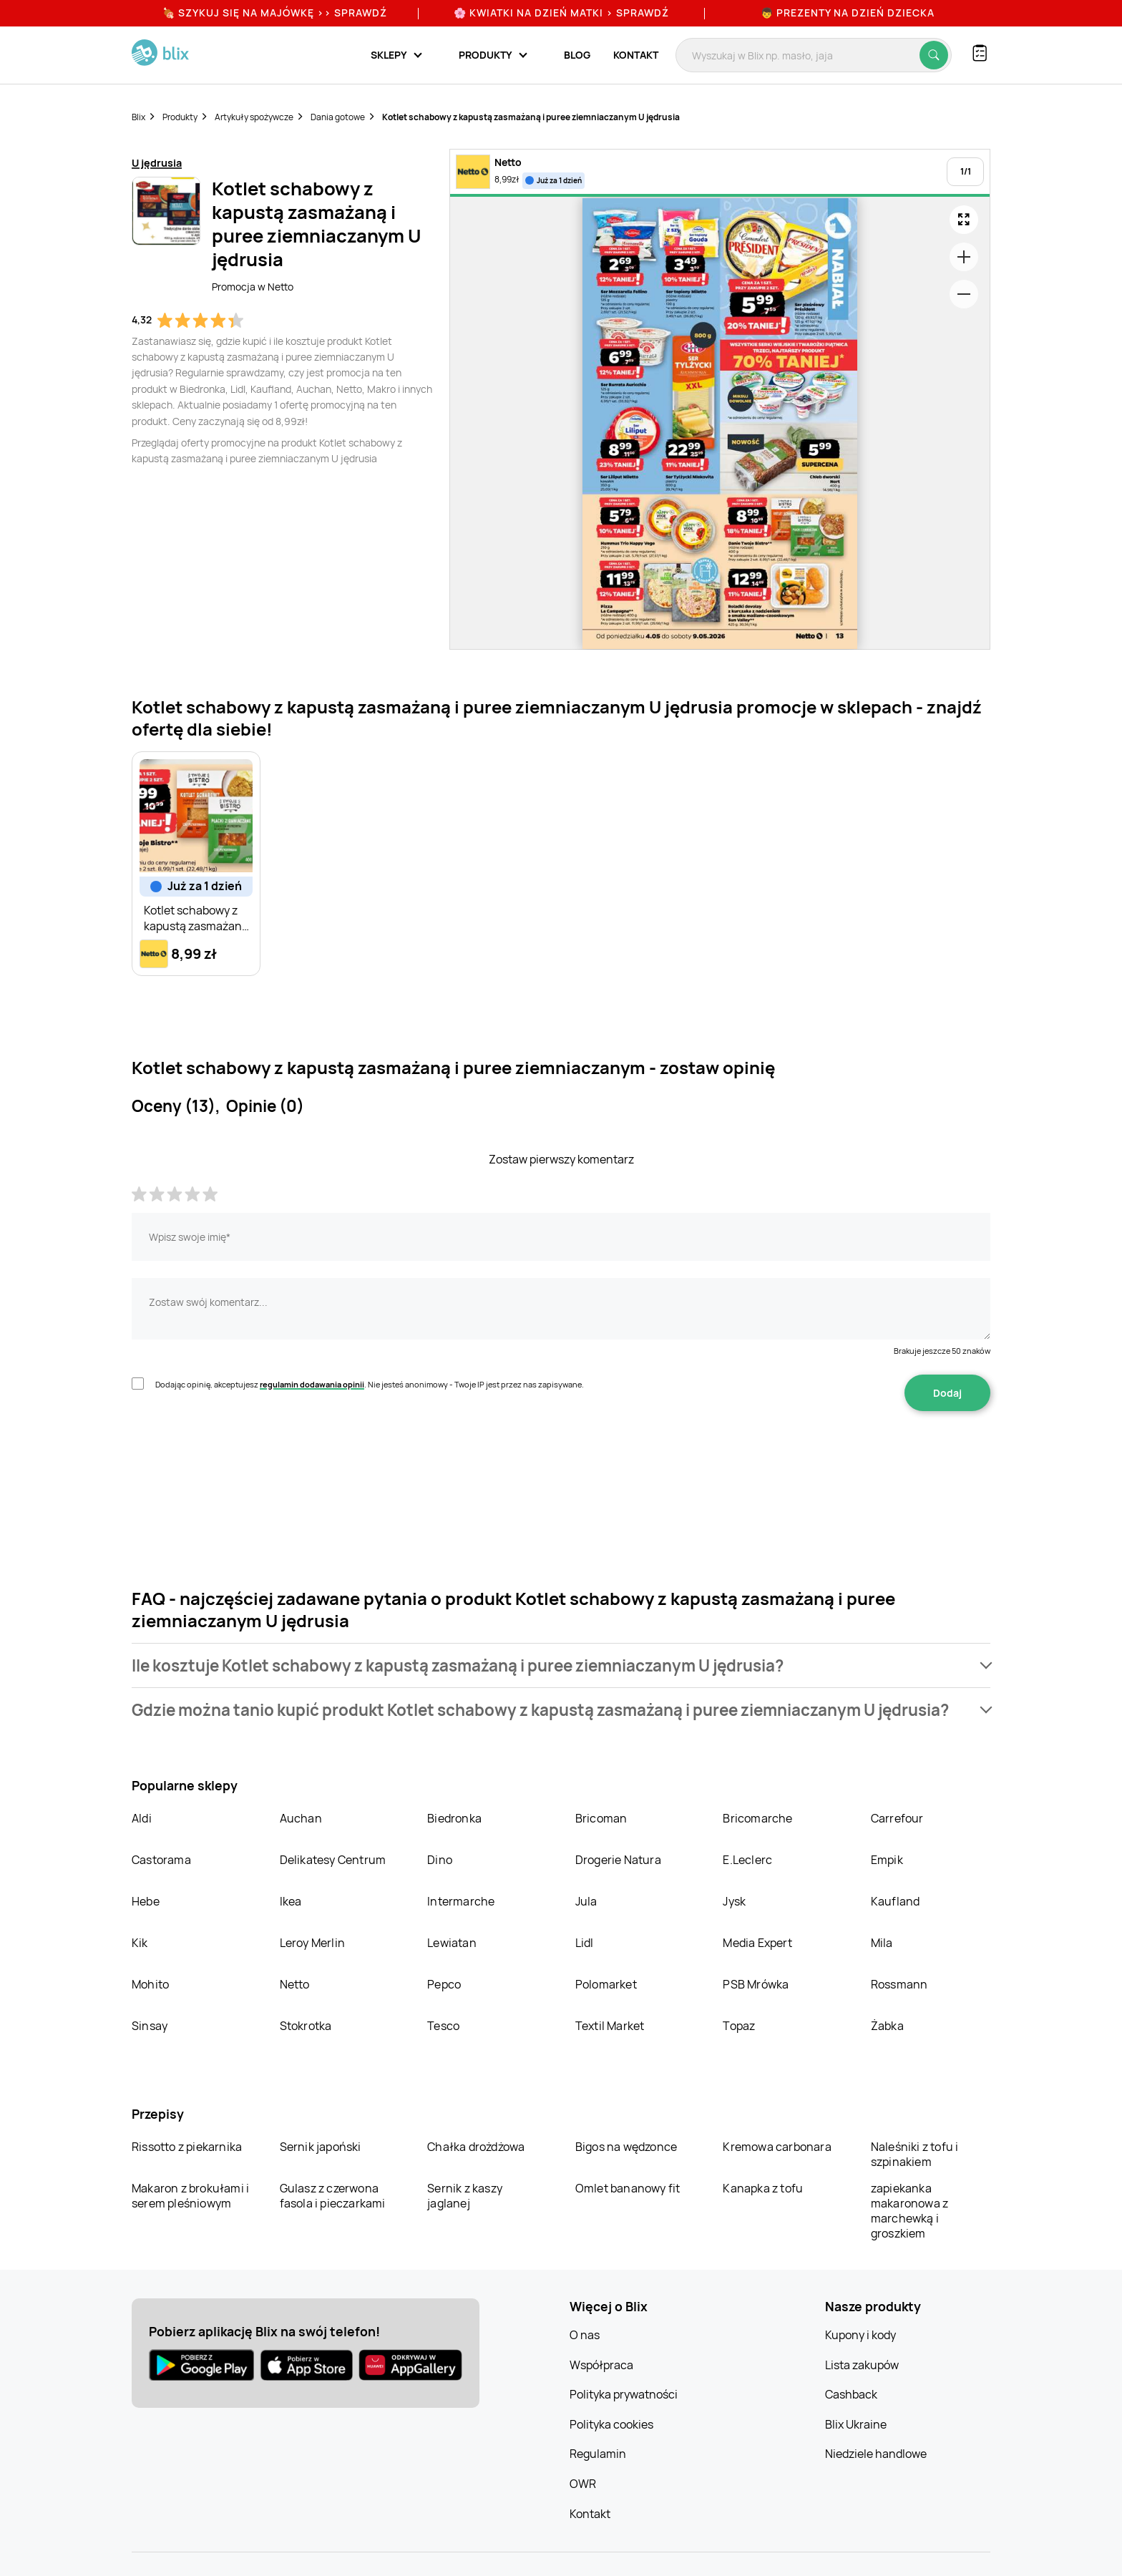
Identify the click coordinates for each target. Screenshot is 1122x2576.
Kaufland (895, 1901)
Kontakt (635, 55)
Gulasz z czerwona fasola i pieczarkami (333, 2195)
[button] (561, 1665)
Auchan (301, 1818)
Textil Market (610, 2026)
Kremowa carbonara (777, 2147)
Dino (439, 1860)
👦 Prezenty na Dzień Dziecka (848, 12)
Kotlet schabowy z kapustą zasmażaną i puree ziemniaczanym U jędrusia (531, 117)
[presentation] (240, 1456)
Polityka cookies (611, 2424)
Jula (586, 1901)
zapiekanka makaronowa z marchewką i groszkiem (909, 2210)
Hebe (146, 1901)
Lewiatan (452, 1943)
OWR (583, 2484)
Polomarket (606, 1984)
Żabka (887, 2026)
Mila (882, 1943)
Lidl (584, 1943)
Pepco (444, 1984)
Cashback (851, 2394)
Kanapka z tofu (763, 2188)
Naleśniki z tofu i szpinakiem (915, 2154)
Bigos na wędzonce (626, 2147)
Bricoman (601, 1818)
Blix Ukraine (856, 2424)
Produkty (179, 117)
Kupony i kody (860, 2335)
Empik (887, 1860)
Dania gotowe (338, 117)
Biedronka (454, 1818)
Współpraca (601, 2365)
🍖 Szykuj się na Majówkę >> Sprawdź (274, 12)
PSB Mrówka (756, 1984)
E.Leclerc (747, 1860)
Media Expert (757, 1943)
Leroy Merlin (312, 1943)
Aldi (142, 1818)
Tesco (443, 2026)
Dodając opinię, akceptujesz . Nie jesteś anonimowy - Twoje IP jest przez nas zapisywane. (369, 1384)
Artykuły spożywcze (254, 117)
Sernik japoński (320, 2147)
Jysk (734, 1901)
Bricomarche (757, 1818)
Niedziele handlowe (876, 2454)
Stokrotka (306, 2026)
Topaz (739, 2026)
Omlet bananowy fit (627, 2188)
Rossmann (899, 1984)
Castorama (161, 1860)
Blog (577, 55)
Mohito (150, 1984)
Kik (140, 1943)
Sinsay (149, 2026)
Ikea (291, 1901)
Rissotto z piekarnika (187, 2147)
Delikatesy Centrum (333, 1860)
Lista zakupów (862, 2365)
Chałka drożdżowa (476, 2147)
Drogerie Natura (618, 1860)
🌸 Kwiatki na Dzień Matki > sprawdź (561, 12)
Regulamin (598, 2454)
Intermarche (460, 1901)
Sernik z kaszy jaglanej (464, 2195)
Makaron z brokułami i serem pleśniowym (190, 2195)
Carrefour (897, 1818)
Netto (295, 1984)
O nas (585, 2335)
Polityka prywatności (624, 2394)
